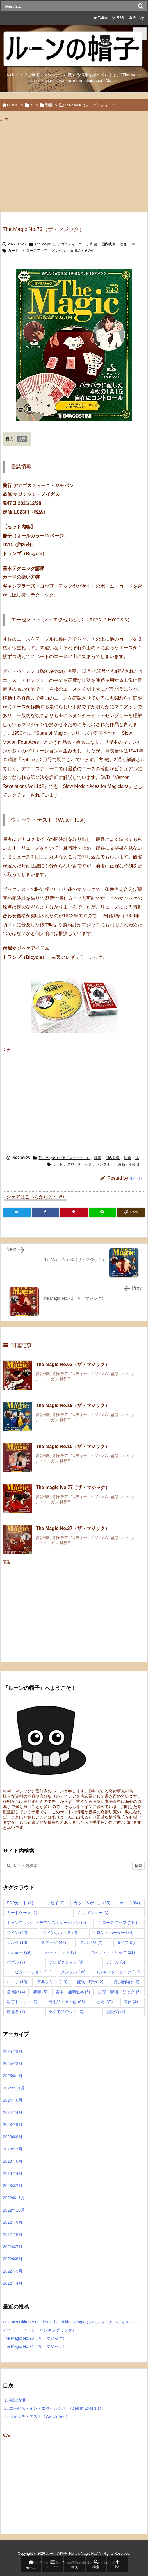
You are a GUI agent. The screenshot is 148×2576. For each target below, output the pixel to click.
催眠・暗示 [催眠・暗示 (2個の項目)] (90, 1982)
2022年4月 (12, 2283)
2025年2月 (12, 2063)
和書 (49, 105)
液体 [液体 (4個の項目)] (131, 2001)
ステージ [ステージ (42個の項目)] (53, 1942)
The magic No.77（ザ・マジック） (73, 1487)
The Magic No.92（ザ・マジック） (35, 2346)
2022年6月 (12, 2259)
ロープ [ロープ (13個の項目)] (17, 1982)
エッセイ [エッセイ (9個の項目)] (53, 1903)
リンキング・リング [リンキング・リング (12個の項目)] (117, 1972)
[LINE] (102, 1212)
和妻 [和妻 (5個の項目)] (40, 1991)
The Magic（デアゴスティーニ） (92, 105)
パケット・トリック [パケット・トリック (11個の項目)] (112, 1952)
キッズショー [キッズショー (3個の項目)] (93, 1912)
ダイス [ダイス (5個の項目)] (126, 1942)
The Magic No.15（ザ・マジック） (73, 1446)
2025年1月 (12, 2075)
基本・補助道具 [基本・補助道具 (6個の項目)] (73, 1991)
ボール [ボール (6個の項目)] (116, 1962)
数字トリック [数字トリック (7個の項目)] (22, 2001)
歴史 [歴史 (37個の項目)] (104, 2001)
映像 (123, 244)
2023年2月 (12, 2185)
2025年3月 (12, 2051)
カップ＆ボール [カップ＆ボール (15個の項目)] (92, 1903)
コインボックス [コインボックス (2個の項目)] (60, 1932)
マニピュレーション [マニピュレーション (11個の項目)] (29, 1972)
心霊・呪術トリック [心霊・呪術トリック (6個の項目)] (119, 1991)
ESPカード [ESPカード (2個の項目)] (20, 1903)
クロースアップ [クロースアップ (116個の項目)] (117, 1922)
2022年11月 (14, 2198)
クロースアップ (35, 251)
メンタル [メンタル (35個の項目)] (73, 1972)
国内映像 (108, 244)
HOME (12, 105)
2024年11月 (14, 2088)
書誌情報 (14, 2400)
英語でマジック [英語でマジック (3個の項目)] (66, 2011)
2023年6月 (12, 2161)
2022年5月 (12, 2271)
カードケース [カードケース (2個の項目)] (22, 1912)
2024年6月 (12, 2100)
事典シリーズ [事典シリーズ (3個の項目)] (52, 1982)
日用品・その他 (82, 251)
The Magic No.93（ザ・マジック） (35, 2338)
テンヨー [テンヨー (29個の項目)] (19, 1952)
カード (13, 251)
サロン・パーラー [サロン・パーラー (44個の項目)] (112, 1932)
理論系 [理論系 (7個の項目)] (16, 2011)
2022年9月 (12, 2222)
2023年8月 (12, 2137)
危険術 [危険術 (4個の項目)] (16, 1991)
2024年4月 (12, 2112)
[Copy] (131, 1212)
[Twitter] (17, 1212)
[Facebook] (45, 1212)
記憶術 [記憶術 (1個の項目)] (116, 2011)
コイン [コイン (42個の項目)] (17, 1932)
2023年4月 (12, 2173)
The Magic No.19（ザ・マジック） (73, 1405)
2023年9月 (12, 2124)
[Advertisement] (49, 164)
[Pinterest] (74, 1212)
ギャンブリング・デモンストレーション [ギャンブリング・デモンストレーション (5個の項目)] (46, 1922)
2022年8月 (12, 2234)
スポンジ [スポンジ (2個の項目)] (91, 1942)
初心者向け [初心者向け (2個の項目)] (126, 1982)
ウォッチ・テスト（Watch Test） (36, 2416)
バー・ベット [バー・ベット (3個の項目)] (60, 1952)
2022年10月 (14, 2210)
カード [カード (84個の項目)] (129, 1903)
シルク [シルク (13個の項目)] (17, 1942)
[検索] (140, 6)
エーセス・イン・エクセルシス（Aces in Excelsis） (54, 2408)
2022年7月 (12, 2246)
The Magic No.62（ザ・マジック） (73, 1364)
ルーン (135, 1178)
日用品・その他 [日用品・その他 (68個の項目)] (66, 2001)
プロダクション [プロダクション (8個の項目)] (66, 1962)
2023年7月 (12, 2149)
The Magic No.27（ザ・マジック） (73, 1528)
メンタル (59, 251)
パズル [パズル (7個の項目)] (16, 1962)
